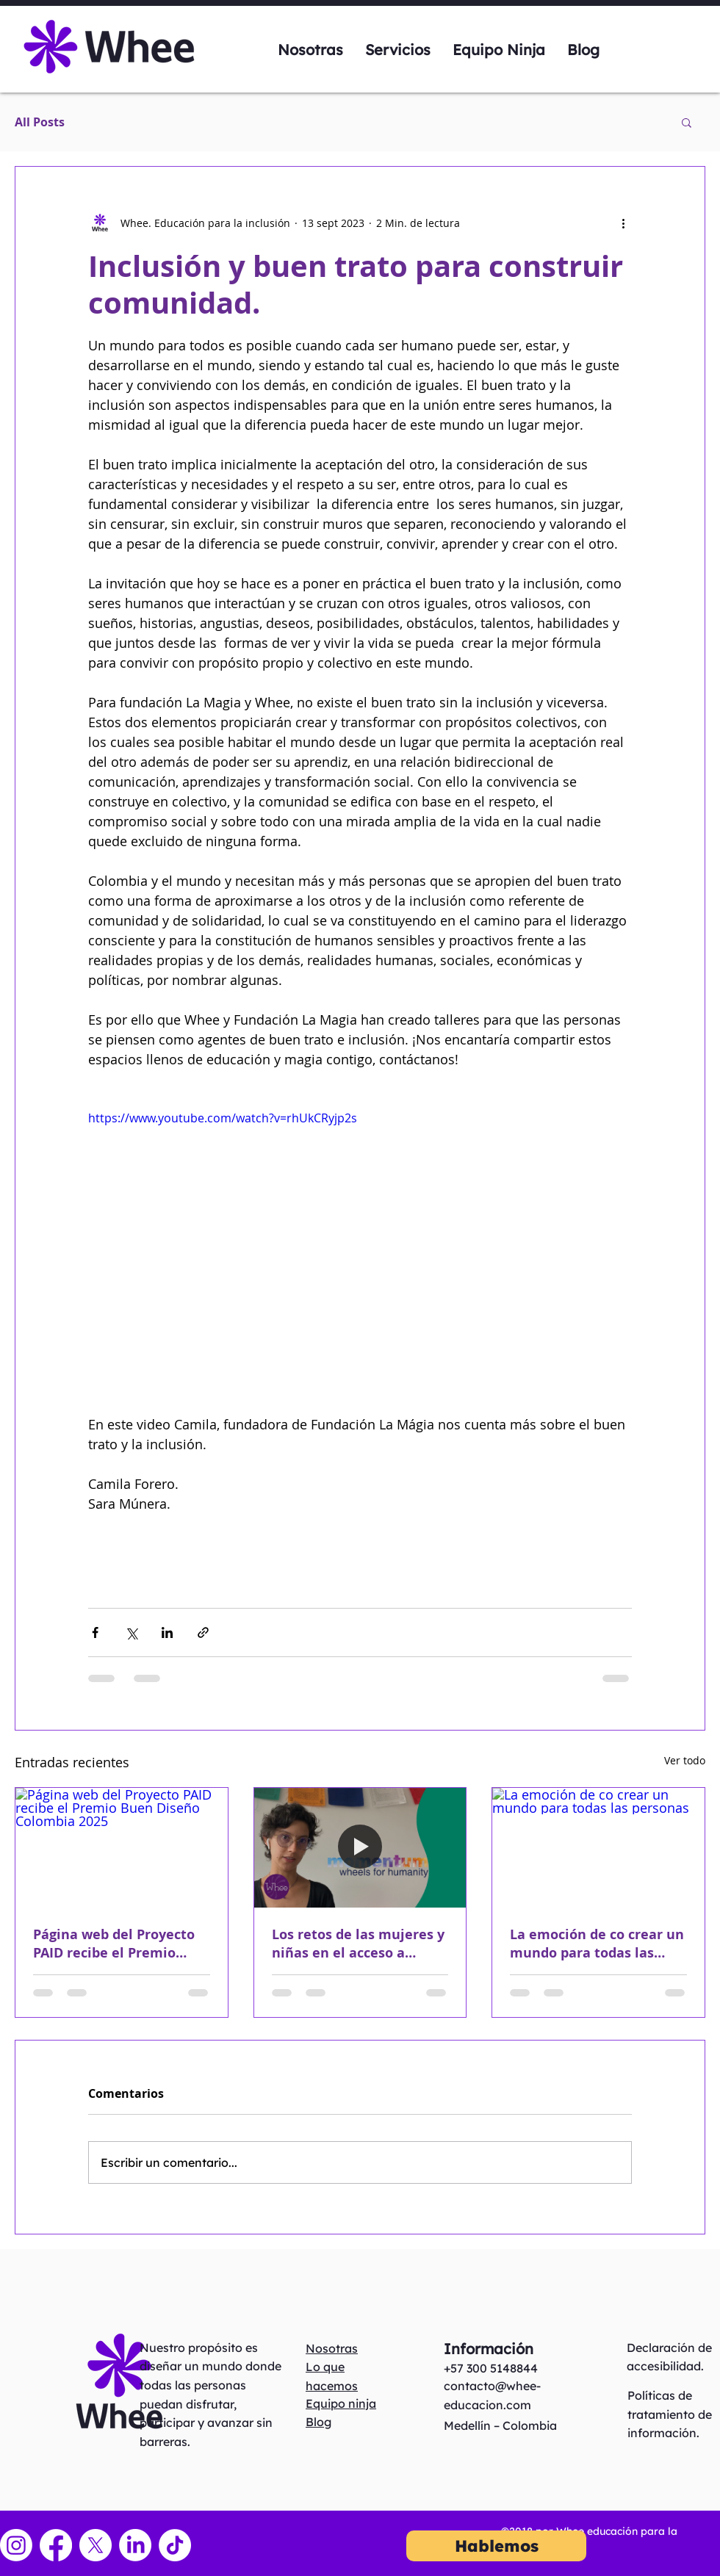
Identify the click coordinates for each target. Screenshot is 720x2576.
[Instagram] (16, 2545)
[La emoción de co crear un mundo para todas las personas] (598, 1847)
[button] (687, 122)
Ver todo (684, 1760)
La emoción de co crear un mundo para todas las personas (597, 1943)
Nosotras (332, 2348)
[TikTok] (175, 2545)
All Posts (40, 122)
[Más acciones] (623, 222)
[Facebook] (56, 2545)
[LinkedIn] (135, 2545)
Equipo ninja (341, 2403)
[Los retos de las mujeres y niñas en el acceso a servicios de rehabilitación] (360, 1847)
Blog (318, 2421)
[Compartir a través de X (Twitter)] (131, 1632)
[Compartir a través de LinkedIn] (167, 1632)
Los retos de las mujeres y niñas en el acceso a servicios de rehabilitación (359, 1943)
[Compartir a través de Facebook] (95, 1632)
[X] (95, 2545)
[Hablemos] (496, 2545)
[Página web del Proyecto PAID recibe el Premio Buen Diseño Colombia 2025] (121, 1847)
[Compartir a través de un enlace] (203, 1632)
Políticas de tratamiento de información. (669, 2414)
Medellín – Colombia (500, 2425)
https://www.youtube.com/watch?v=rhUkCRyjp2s (222, 1118)
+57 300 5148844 (491, 2368)
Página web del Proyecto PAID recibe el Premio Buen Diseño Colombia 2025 (114, 1943)
